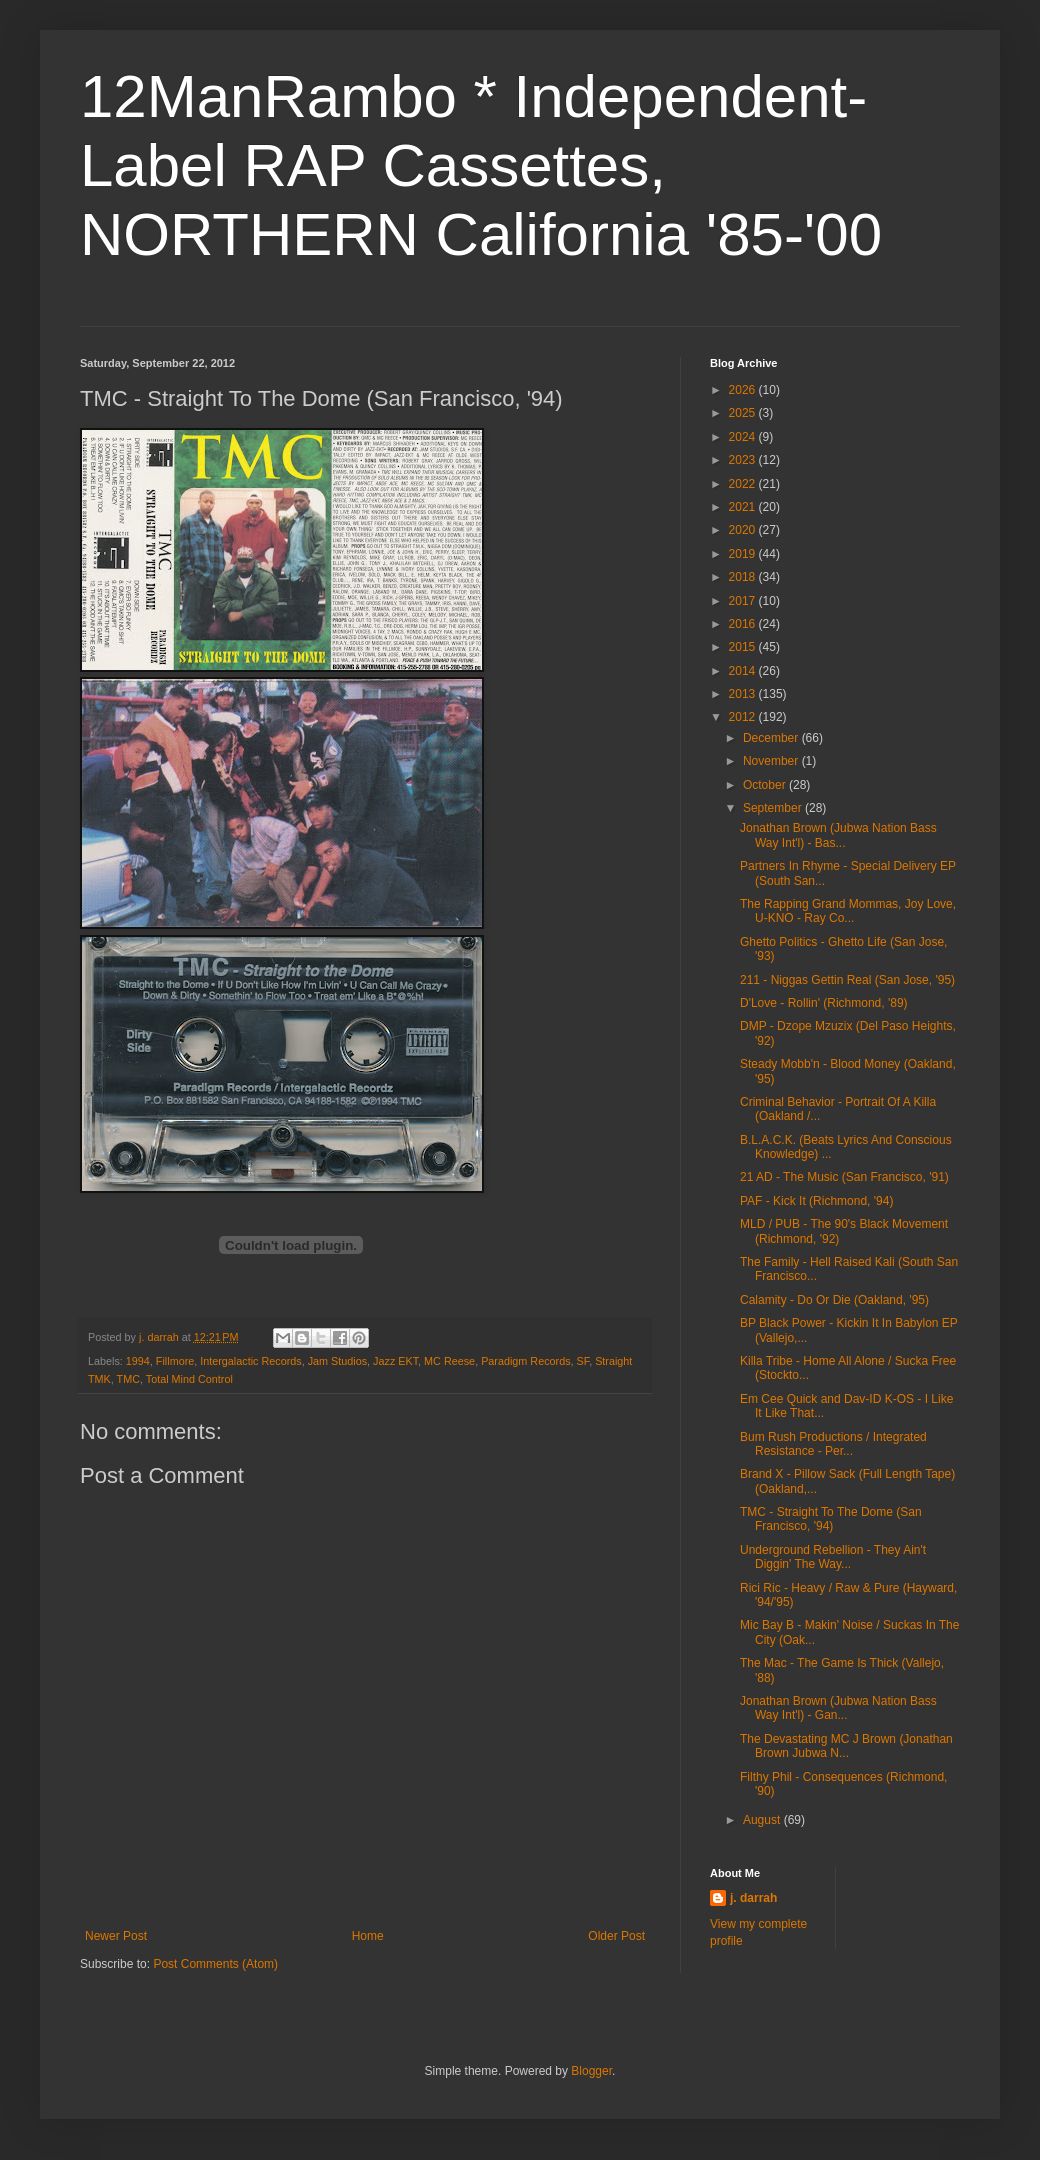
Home (368, 1936)
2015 (744, 647)
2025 (744, 413)
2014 (744, 671)
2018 (744, 577)
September (774, 808)
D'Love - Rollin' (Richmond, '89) (824, 1003)
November (772, 761)
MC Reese (449, 1361)
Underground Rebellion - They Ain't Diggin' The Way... (833, 1557)
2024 (744, 437)
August (763, 1820)
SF (583, 1361)
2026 (744, 390)
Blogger (591, 2071)
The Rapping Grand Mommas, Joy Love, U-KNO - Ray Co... (848, 911)
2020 (744, 530)
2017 (744, 601)
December (772, 738)
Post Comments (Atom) (215, 1964)
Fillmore (175, 1361)
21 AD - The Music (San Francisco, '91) (844, 1177)
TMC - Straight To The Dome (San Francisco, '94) (831, 1519)
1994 (138, 1361)
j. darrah (753, 1898)
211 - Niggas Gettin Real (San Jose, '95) (847, 980)
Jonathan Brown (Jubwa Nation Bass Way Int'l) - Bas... (838, 835)
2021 (744, 507)
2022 (744, 484)
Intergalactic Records (250, 1361)
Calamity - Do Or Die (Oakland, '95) (834, 1300)
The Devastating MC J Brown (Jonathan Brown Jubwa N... (846, 1746)
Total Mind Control (189, 1379)
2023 (744, 460)
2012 (744, 717)
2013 (744, 694)
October (766, 785)
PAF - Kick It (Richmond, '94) (816, 1201)
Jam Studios (337, 1361)
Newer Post (116, 1936)
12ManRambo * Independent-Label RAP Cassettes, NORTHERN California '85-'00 (481, 165)
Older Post (616, 1936)
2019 (744, 554)
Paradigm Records (525, 1361)
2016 (744, 624)
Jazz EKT (395, 1361)
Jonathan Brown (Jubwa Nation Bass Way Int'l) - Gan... (838, 1708)
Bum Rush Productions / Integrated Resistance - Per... (833, 1444)
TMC (128, 1379)
